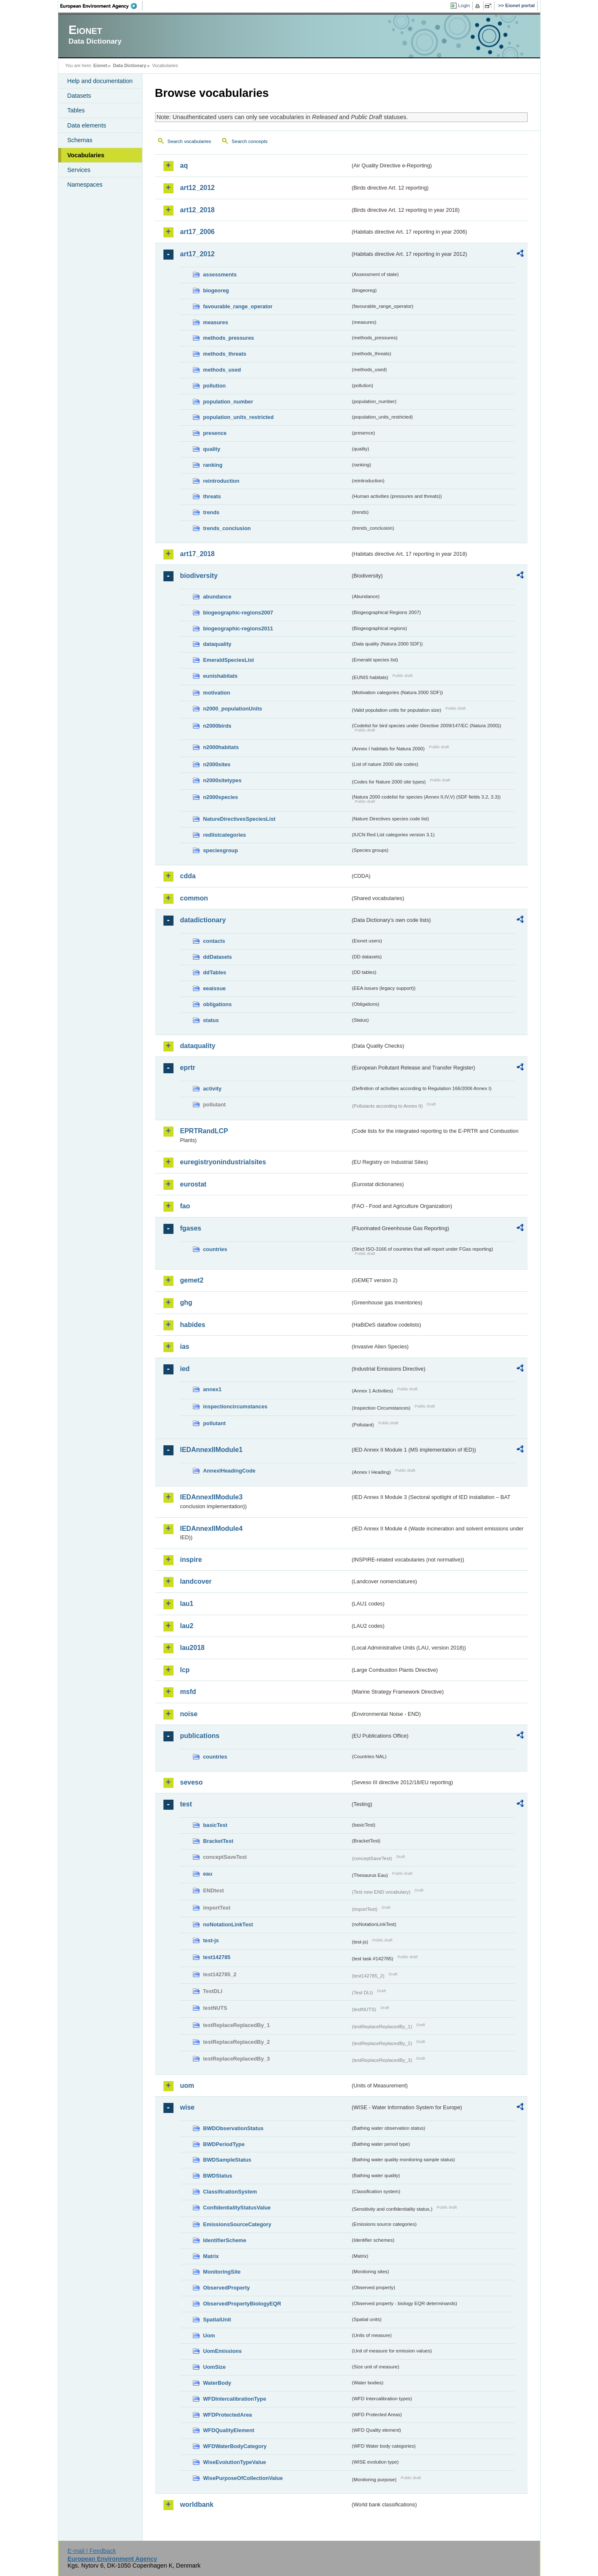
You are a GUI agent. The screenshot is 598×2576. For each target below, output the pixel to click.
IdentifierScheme (224, 2240)
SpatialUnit (217, 2319)
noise (189, 1713)
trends (211, 512)
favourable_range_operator (238, 306)
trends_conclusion (227, 528)
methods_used (222, 370)
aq (184, 165)
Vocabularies (86, 155)
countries (215, 1249)
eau (207, 1874)
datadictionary (203, 920)
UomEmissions (222, 2351)
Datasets (79, 95)
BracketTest (218, 1841)
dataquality (217, 644)
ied (185, 1368)
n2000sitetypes (222, 780)
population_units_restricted (238, 417)
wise (187, 2107)
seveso (191, 1782)
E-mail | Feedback (91, 2550)
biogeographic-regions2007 (238, 612)
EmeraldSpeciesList (228, 660)
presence (215, 433)
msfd (188, 1691)
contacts (214, 941)
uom (187, 2085)
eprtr (187, 1067)
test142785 (216, 1957)
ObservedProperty (226, 2288)
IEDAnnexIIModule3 (211, 1497)
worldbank (197, 2504)
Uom (209, 2335)
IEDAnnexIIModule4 (211, 1528)
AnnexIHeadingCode (229, 1471)
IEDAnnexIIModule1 (211, 1449)
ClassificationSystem (230, 2191)
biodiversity (199, 575)
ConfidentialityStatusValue (237, 2207)
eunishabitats (220, 676)
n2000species (220, 797)
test (186, 1804)
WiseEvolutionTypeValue (234, 2462)
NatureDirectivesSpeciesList (239, 819)
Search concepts (250, 141)
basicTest (215, 1825)
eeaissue (214, 988)
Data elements (86, 125)
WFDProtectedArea (227, 2415)
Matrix (211, 2256)
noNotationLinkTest (228, 1924)
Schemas (80, 140)
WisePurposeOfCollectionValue (243, 2478)
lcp (185, 1669)
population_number (228, 401)
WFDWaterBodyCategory (235, 2446)
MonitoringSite (222, 2272)
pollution (214, 385)
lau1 (187, 1603)
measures (215, 322)
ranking (213, 465)
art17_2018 (197, 553)
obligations (217, 1004)
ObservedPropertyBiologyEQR (242, 2303)
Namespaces (85, 184)
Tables (76, 110)
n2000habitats (221, 747)
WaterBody (217, 2383)
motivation (216, 693)
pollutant (214, 1423)
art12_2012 (197, 187)
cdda (188, 875)
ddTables (214, 972)
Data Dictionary (129, 65)
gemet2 (192, 1280)
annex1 (212, 1389)
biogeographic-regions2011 (238, 628)
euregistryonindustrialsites (223, 1162)
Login (464, 5)
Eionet (100, 65)
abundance (217, 596)
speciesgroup (220, 850)
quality (211, 449)
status (211, 1020)
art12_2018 (197, 209)
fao (185, 1206)
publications (200, 1735)
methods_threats (224, 354)
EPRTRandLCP (204, 1130)
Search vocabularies (189, 141)
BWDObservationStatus (233, 2128)
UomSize (214, 2367)
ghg (186, 1302)
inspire (191, 1559)
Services (79, 170)
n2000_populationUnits (232, 708)
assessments (220, 274)
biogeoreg (216, 290)
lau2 (187, 1625)
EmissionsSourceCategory (237, 2224)
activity (212, 1088)
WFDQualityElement (228, 2430)
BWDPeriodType (224, 2144)
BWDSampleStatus (227, 2160)
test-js (211, 1940)
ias (184, 1346)
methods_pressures (228, 338)
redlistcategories (224, 835)
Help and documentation (100, 81)
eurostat (193, 1184)
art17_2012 (197, 254)
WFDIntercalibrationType (235, 2399)
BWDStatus (218, 2176)
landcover (196, 1581)
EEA (101, 6)
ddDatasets (217, 957)
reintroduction (221, 481)
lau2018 (192, 1647)
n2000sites (216, 764)
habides (192, 1324)
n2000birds (217, 726)
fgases (191, 1228)
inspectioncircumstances (235, 1406)
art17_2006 (197, 231)
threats (212, 496)
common (194, 898)
